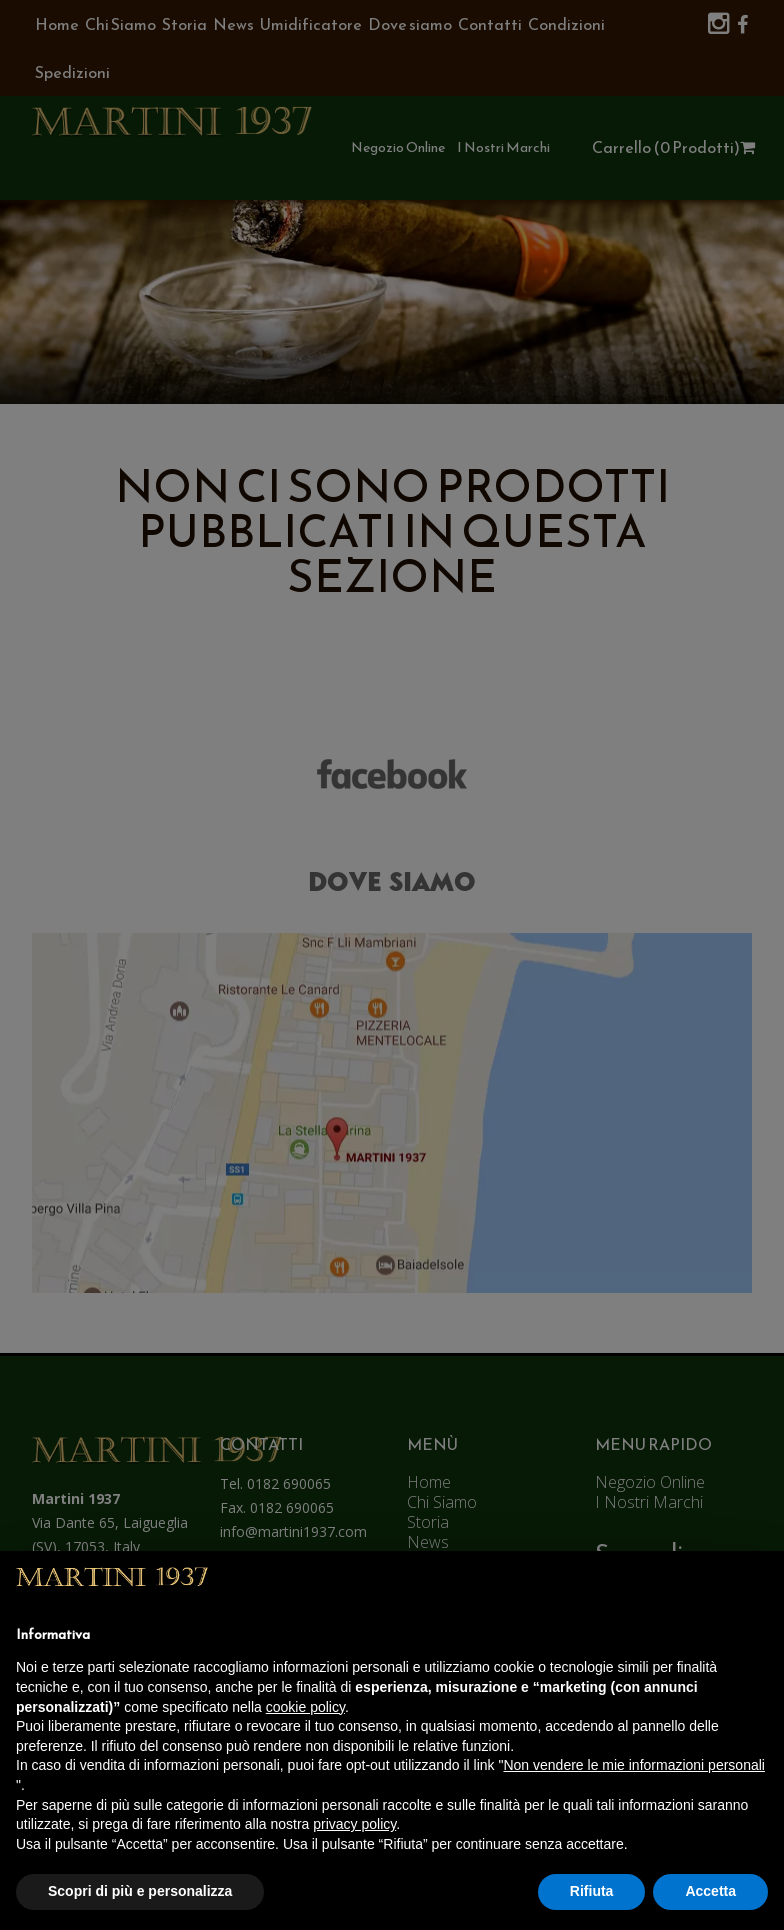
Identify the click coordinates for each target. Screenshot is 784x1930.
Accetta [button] (710, 1891)
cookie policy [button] (305, 1707)
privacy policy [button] (354, 1824)
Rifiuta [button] (592, 1891)
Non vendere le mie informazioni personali (633, 1765)
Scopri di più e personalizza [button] (140, 1891)
